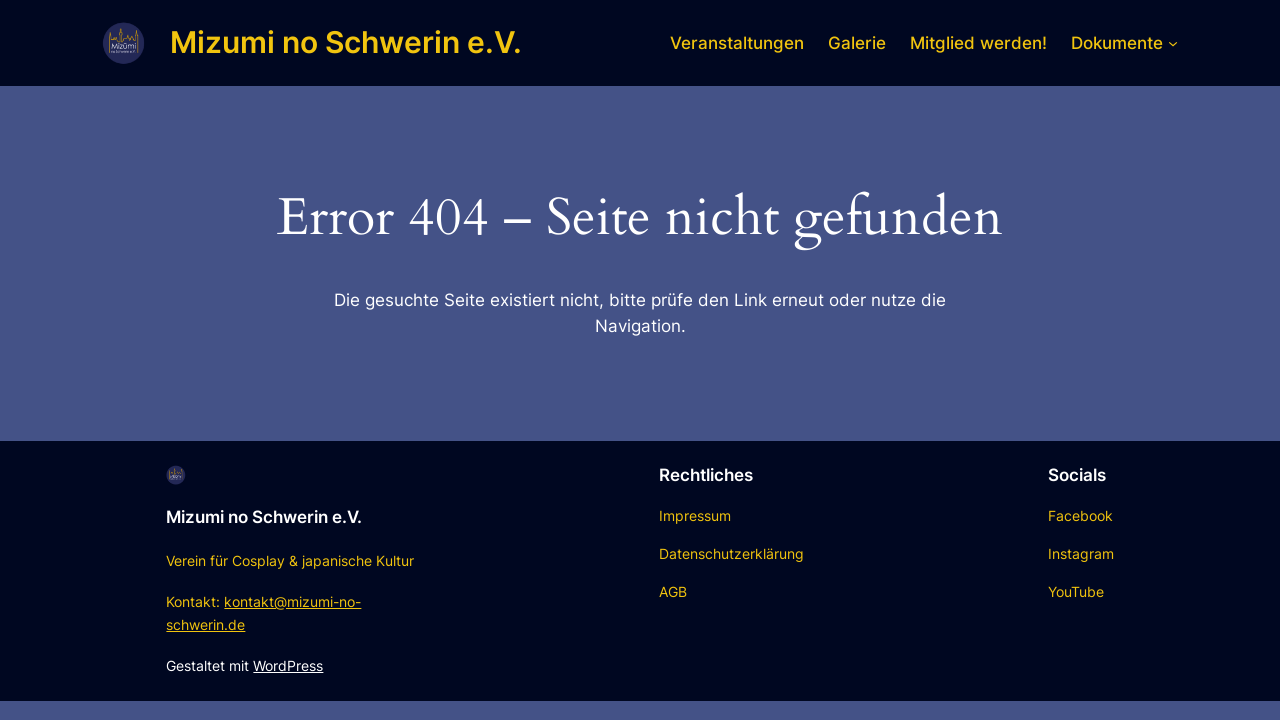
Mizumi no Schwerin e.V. (346, 42)
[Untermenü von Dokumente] (1173, 43)
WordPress (288, 665)
